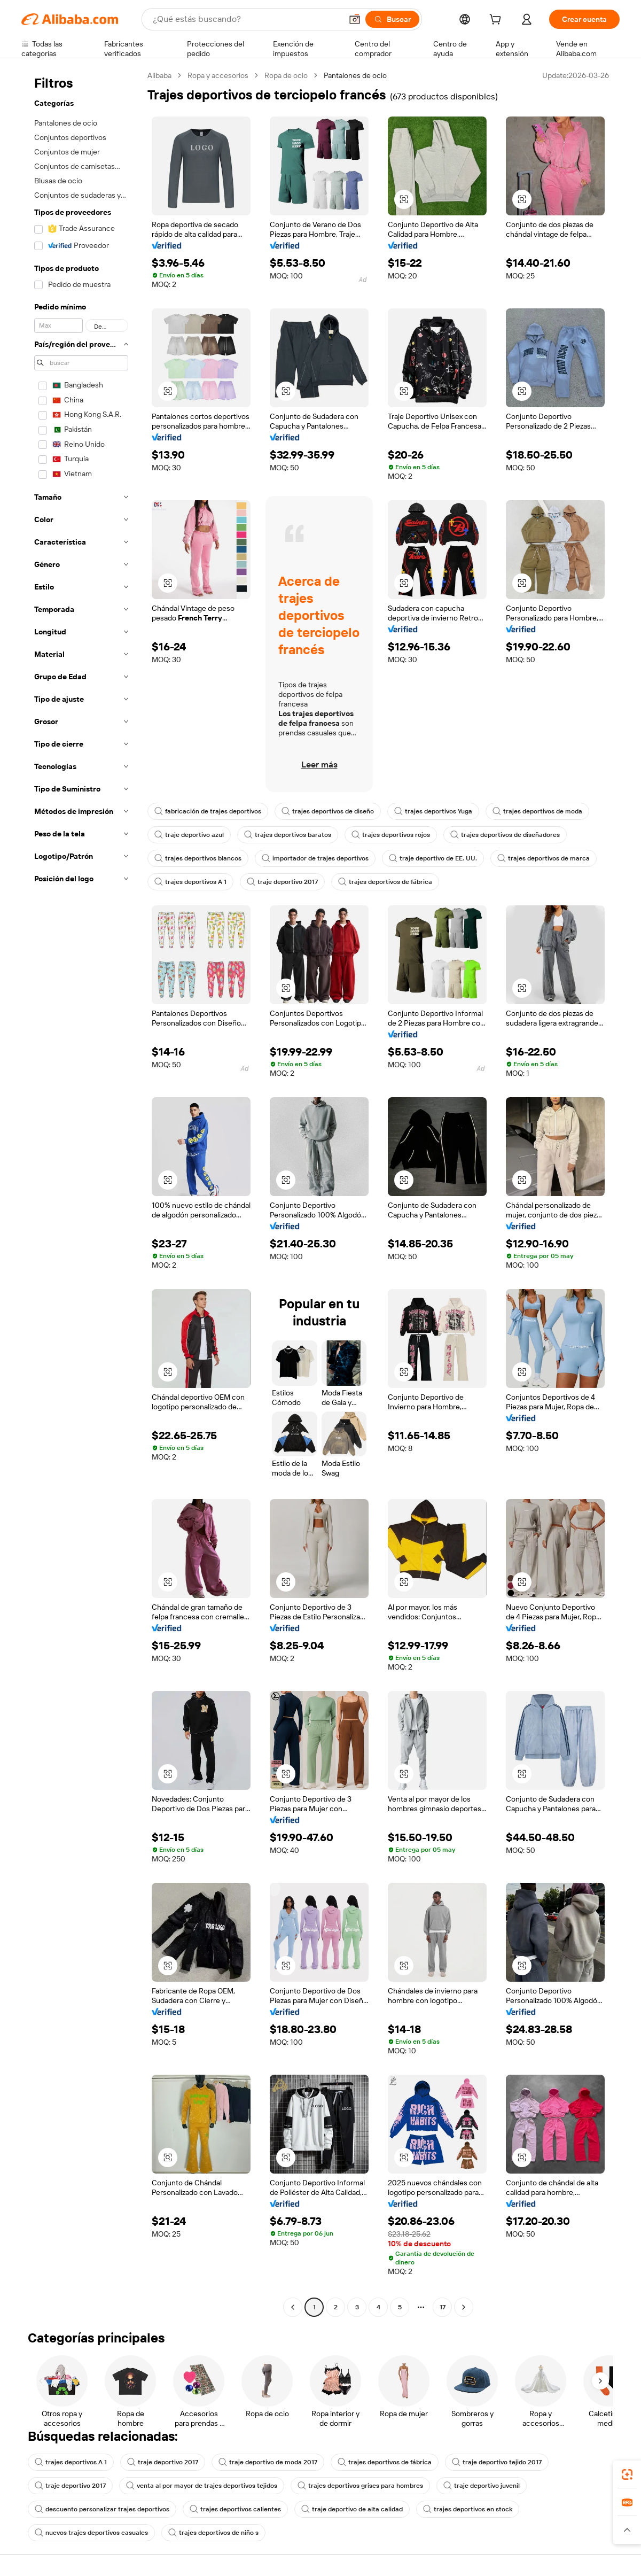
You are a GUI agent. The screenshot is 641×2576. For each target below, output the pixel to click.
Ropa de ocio (286, 75)
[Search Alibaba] (246, 19)
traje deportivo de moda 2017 (267, 2462)
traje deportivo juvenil (481, 2485)
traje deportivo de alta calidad (352, 2509)
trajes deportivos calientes (235, 2509)
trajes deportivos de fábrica (385, 882)
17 (442, 2307)
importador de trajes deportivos (315, 858)
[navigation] (81, 1192)
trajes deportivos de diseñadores (505, 835)
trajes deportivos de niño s (213, 2532)
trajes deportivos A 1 (190, 882)
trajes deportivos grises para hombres (360, 2485)
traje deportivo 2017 (282, 882)
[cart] (497, 21)
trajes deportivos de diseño (328, 811)
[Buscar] (392, 19)
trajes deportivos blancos (197, 858)
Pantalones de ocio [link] (355, 75)
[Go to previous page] (292, 2307)
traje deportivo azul (189, 835)
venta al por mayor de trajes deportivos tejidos (201, 2485)
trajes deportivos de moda (537, 811)
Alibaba (159, 75)
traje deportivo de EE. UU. (433, 858)
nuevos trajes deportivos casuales (91, 2532)
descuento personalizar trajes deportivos (102, 2509)
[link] (627, 2474)
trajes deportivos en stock (467, 2509)
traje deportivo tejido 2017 (497, 2462)
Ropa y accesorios (217, 75)
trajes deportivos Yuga (433, 811)
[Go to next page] (463, 2307)
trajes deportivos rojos (390, 835)
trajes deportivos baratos (287, 835)
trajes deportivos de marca (543, 858)
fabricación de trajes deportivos (207, 811)
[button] (354, 19)
